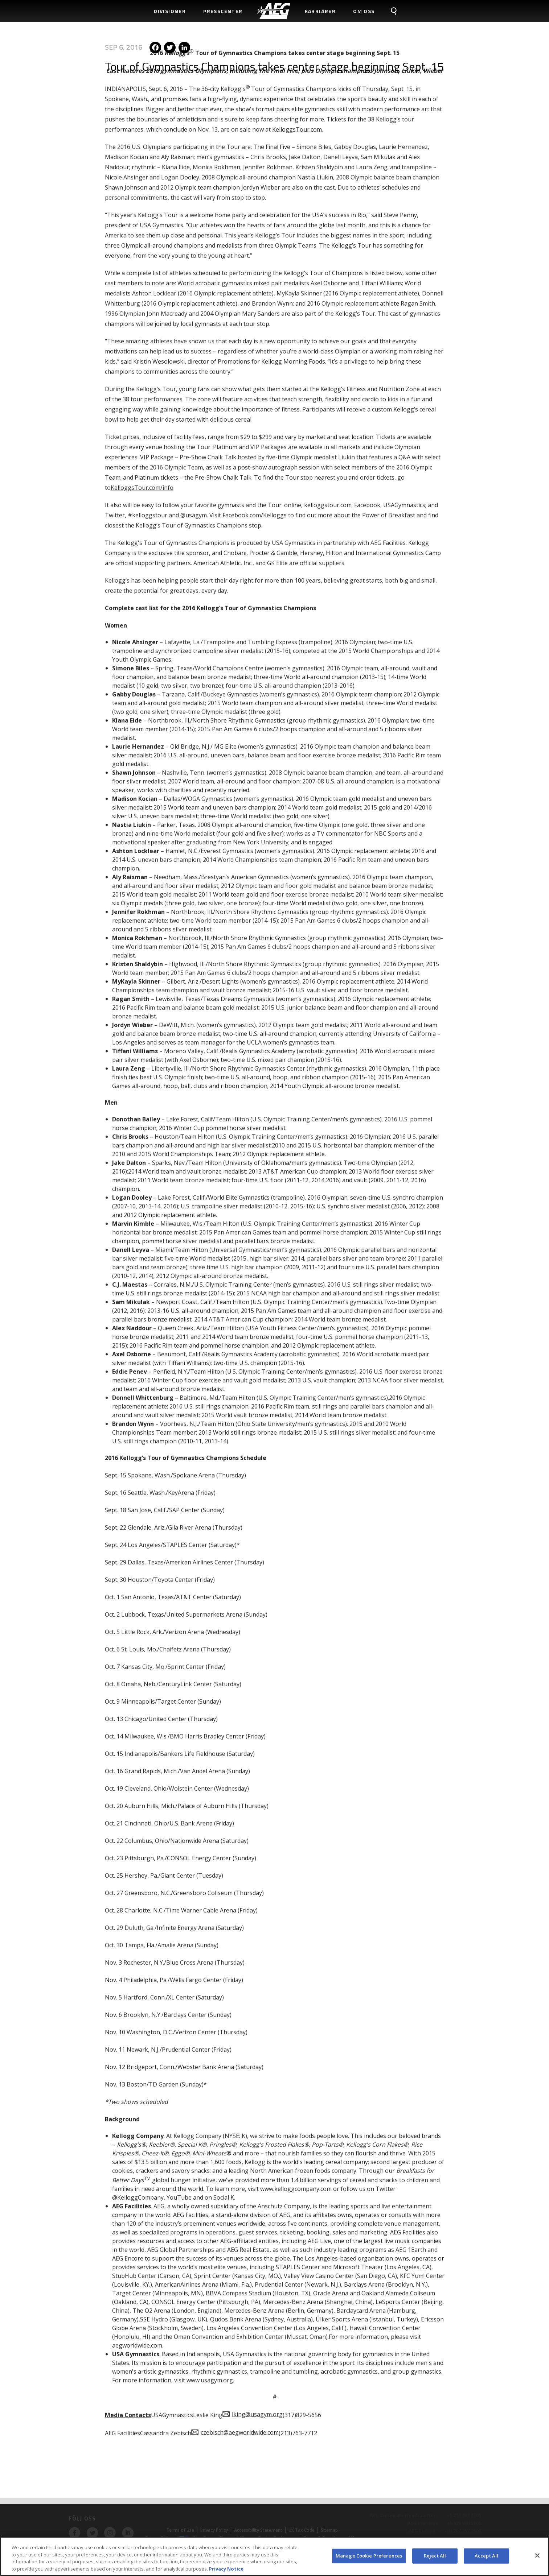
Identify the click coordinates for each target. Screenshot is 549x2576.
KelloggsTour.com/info (142, 362)
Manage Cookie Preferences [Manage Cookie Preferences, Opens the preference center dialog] (369, 2559)
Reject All (435, 2559)
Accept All (486, 2559)
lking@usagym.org (257, 2289)
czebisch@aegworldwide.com (240, 2307)
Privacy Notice (226, 2572)
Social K (223, 2072)
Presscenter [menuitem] (222, 11)
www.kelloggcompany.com (296, 2063)
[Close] (537, 2559)
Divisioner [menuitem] (170, 11)
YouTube (179, 2072)
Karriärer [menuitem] (320, 11)
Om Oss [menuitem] (363, 11)
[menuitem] (273, 11)
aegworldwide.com (137, 2220)
